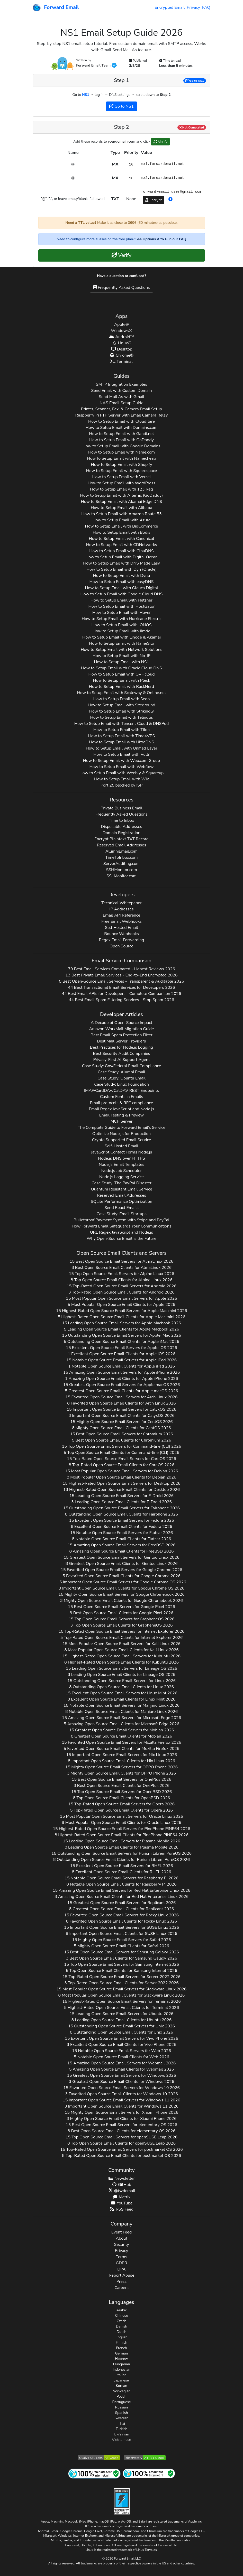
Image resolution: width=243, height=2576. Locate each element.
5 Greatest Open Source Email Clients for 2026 (121, 1391)
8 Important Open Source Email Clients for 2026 (121, 1761)
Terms (121, 2257)
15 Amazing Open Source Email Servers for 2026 (121, 1372)
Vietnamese (121, 2439)
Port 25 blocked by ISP (122, 785)
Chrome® (122, 355)
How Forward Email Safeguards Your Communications (122, 1226)
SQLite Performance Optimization (121, 1201)
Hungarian (121, 2364)
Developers (121, 894)
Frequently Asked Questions (121, 287)
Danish (121, 2326)
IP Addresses (121, 909)
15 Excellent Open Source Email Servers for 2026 (121, 1348)
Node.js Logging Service (121, 1177)
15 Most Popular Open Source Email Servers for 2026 (121, 1298)
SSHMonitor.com (121, 870)
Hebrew (121, 2358)
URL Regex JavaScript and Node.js (121, 1232)
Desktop (121, 349)
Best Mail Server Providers (121, 1041)
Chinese (121, 2315)
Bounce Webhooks (121, 934)
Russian (121, 2407)
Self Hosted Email (121, 927)
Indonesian (121, 2369)
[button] (170, 199)
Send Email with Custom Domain (121, 390)
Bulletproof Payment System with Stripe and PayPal (121, 1220)
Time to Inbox (121, 820)
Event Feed (121, 2232)
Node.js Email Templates (121, 1164)
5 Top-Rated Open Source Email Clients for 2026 (121, 1637)
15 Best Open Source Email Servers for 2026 (121, 1261)
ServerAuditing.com (121, 863)
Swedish (122, 2418)
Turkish (121, 2428)
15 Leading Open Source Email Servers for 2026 (121, 1323)
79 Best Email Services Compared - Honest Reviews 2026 (121, 969)
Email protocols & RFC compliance (121, 1103)
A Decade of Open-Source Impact (121, 1023)
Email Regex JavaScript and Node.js (121, 1109)
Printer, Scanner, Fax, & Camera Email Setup (121, 409)
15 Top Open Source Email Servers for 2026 (121, 1274)
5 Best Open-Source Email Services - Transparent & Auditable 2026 (121, 981)
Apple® (121, 324)
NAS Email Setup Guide (121, 403)
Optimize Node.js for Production (121, 1134)
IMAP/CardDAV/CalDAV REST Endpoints (121, 1090)
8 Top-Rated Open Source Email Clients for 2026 (121, 1465)
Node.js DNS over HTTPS (121, 1158)
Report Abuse (121, 2275)
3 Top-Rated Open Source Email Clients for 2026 (121, 1292)
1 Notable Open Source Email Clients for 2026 (121, 1366)
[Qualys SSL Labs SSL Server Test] (99, 2457)
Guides (121, 376)
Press (121, 2281)
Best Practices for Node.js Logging (121, 1047)
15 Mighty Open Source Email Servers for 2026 (121, 1422)
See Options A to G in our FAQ (161, 239)
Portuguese (121, 2401)
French (121, 2348)
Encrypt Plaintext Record (121, 839)
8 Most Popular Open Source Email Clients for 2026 (121, 1477)
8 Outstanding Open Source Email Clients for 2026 (121, 1514)
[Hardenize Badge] (122, 2500)
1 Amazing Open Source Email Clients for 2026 (121, 1378)
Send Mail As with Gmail (121, 397)
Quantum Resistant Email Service (121, 1189)
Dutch (122, 2331)
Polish (121, 2396)
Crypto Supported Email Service (121, 1140)
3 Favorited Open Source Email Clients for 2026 (121, 2094)
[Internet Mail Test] (149, 2473)
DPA (121, 2269)
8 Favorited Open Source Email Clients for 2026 (121, 1403)
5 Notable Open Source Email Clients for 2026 (121, 2057)
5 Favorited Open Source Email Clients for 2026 (121, 1576)
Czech (121, 2321)
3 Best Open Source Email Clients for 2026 (121, 1613)
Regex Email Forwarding (121, 940)
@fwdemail (121, 2191)
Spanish (121, 2412)
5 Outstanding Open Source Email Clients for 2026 (121, 1341)
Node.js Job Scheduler (121, 1171)
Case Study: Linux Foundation (121, 1084)
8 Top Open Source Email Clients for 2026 (122, 1280)
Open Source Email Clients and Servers (121, 1253)
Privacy (193, 7)
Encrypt (153, 200)
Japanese (121, 2380)
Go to (194, 81)
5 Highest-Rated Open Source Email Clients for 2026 (121, 1317)
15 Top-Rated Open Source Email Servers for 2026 (121, 1286)
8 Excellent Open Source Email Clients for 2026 (121, 1526)
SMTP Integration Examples (121, 384)
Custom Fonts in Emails (121, 1097)
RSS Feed (121, 2209)
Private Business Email (121, 808)
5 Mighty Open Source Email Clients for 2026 (121, 1946)
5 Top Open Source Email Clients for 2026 (121, 1452)
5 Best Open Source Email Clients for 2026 (121, 1440)
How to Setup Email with (121, 421)
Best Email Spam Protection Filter (121, 1035)
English (121, 2337)
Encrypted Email (170, 7)
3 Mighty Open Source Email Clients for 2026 (121, 1600)
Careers (121, 2288)
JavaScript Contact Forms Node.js (121, 1152)
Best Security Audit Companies (121, 1053)
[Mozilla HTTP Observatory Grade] (145, 2457)
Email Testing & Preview (121, 1115)
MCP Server (122, 1121)
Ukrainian (121, 2434)
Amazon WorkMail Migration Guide (121, 1029)
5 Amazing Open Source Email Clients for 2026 (121, 1724)
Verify (160, 141)
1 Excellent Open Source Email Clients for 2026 (121, 1354)
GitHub (121, 2184)
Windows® (121, 331)
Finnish (121, 2342)
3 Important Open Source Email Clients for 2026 (121, 1415)
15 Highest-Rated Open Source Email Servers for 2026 (121, 1311)
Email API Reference (121, 915)
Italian (121, 2374)
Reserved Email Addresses (121, 845)
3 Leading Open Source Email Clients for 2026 (121, 1502)
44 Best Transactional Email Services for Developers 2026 (121, 987)
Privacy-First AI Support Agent (121, 1060)
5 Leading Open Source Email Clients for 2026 (121, 1329)
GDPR (121, 2263)
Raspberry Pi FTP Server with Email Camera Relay (121, 415)
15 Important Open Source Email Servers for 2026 (121, 1409)
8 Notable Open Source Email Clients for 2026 (121, 1539)
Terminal (121, 361)
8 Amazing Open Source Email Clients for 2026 (121, 1551)
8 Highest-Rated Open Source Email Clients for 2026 (121, 1662)
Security (121, 2244)
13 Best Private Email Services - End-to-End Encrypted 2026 (121, 975)
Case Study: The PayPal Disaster (121, 1183)
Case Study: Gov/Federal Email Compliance (121, 1066)
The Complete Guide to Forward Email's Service (121, 1127)
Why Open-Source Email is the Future (121, 1238)
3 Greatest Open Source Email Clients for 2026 (121, 2081)
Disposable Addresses (121, 826)
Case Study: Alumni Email (121, 1072)
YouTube (122, 2203)
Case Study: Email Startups (121, 1214)
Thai (121, 2423)
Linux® (121, 343)
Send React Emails (121, 1208)
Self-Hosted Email (121, 1146)
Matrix (122, 2197)
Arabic (121, 2310)
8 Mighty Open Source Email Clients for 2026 (121, 1428)
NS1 (85, 94)
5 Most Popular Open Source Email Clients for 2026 (121, 1304)
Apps (121, 316)
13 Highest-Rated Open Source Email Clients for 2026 (121, 1489)
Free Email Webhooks (121, 921)
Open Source (121, 946)
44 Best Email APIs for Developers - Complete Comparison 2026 (121, 993)
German (121, 2353)
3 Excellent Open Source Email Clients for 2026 (121, 2044)
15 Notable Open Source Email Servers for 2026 (121, 1360)
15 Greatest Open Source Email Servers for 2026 (121, 1385)
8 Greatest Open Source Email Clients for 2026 (122, 1563)
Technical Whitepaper (121, 903)
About (121, 2238)
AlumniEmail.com (121, 851)
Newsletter (121, 2178)
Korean (121, 2385)
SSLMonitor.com (121, 876)
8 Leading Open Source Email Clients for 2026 (121, 1847)
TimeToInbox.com (121, 857)
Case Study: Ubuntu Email (121, 1078)
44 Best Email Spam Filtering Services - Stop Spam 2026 (121, 1000)
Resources (121, 799)
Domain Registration (121, 833)
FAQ (206, 7)
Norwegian (122, 2391)
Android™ (121, 337)
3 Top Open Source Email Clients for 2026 (121, 1625)
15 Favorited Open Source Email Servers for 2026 (121, 1397)
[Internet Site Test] (94, 2473)
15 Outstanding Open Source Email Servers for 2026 (121, 1335)
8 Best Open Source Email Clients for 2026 (121, 1267)
